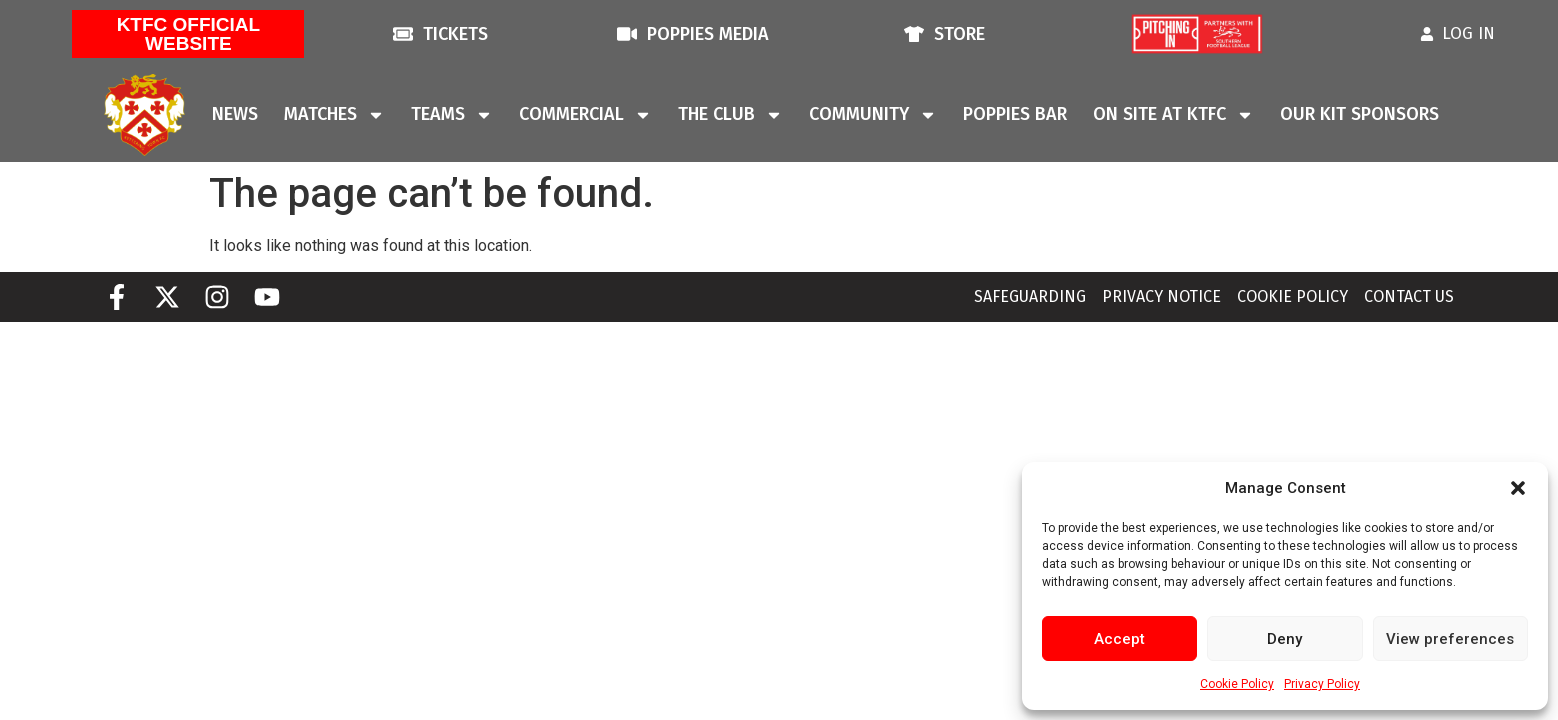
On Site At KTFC (1173, 115)
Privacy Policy (1322, 684)
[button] (1518, 488)
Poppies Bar (1015, 114)
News (235, 114)
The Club (730, 115)
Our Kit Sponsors (1359, 114)
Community (873, 115)
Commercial (585, 115)
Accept (1119, 639)
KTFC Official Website (189, 34)
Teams (452, 115)
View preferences (1450, 639)
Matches (334, 115)
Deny (1284, 639)
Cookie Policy (1237, 684)
